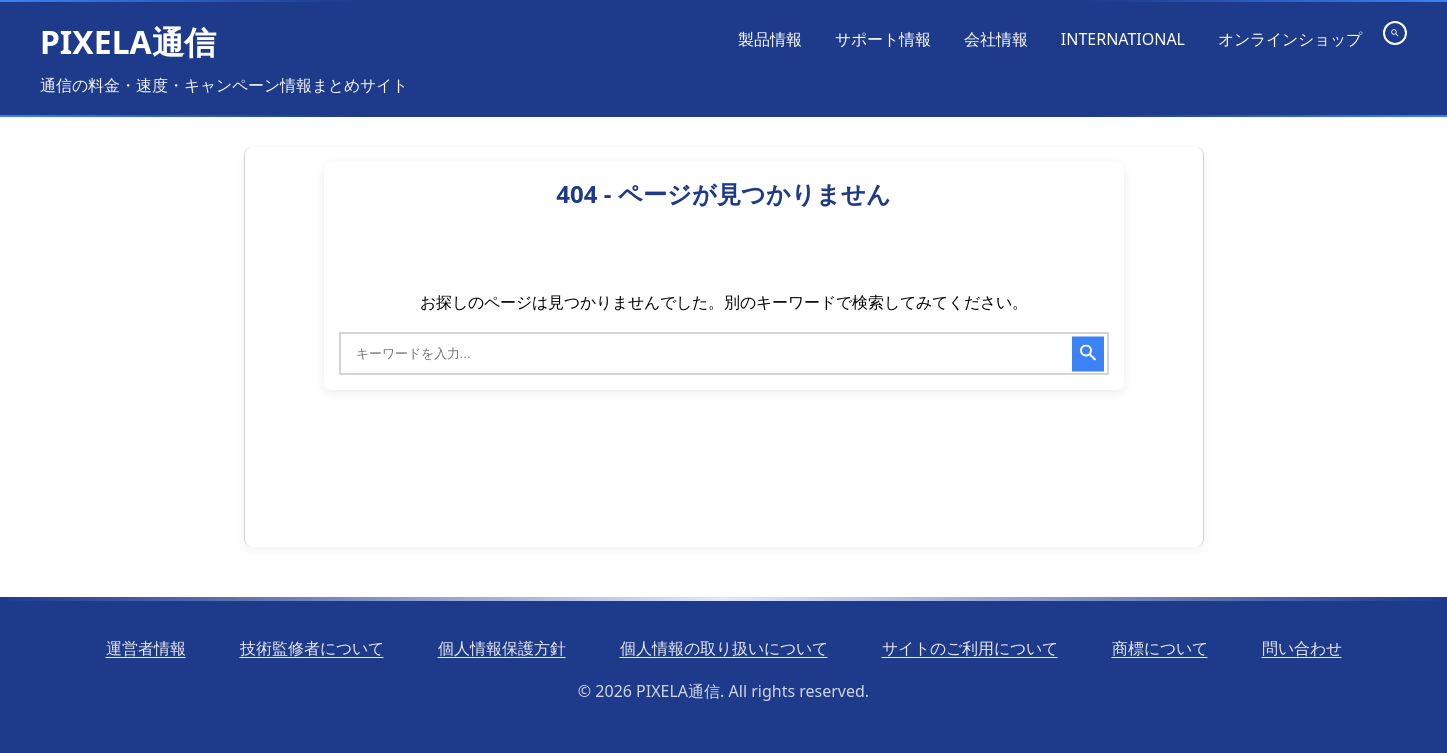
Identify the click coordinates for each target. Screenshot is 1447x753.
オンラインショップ (1290, 39)
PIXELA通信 (128, 41)
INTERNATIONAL (1123, 39)
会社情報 (996, 39)
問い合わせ (1302, 648)
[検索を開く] (1395, 33)
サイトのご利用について (970, 648)
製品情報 (770, 39)
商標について (1160, 648)
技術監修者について (312, 648)
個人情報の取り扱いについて (724, 648)
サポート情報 (883, 39)
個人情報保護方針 (502, 648)
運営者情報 (146, 648)
